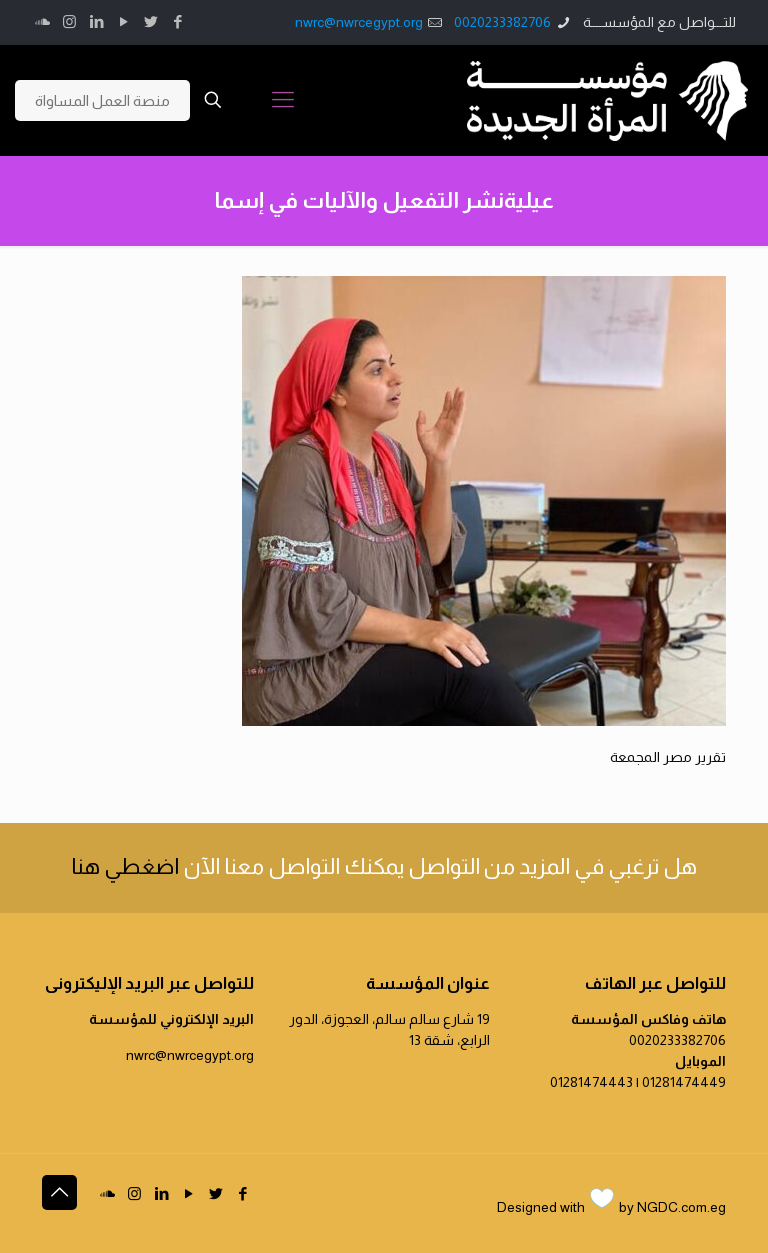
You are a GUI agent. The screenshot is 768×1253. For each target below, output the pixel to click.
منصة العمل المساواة (102, 100)
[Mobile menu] (283, 100)
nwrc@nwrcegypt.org (359, 22)
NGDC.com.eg (681, 1207)
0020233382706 (502, 22)
